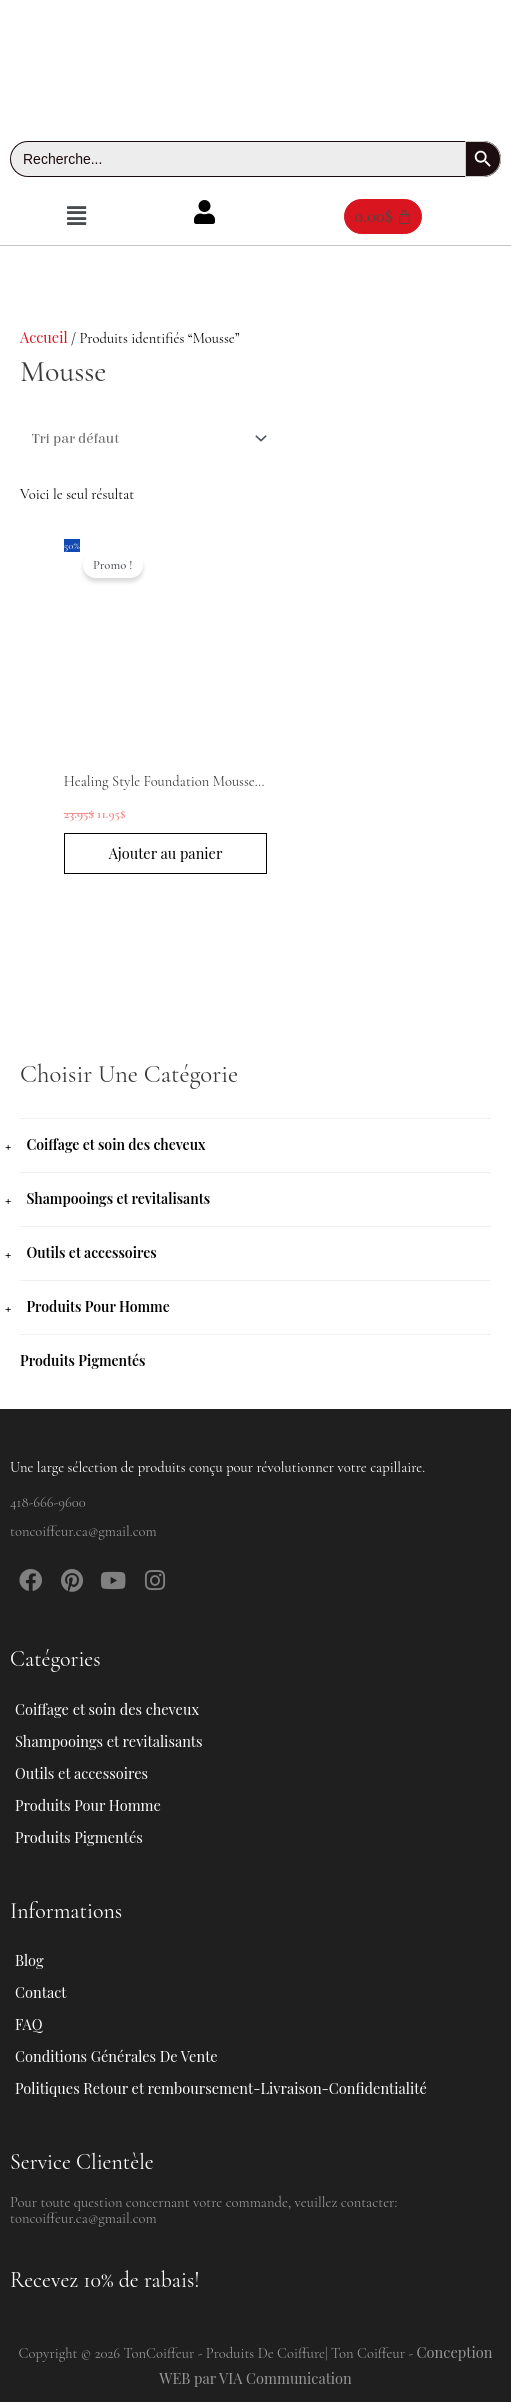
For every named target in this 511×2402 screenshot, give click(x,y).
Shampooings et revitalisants (118, 1198)
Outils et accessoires (91, 1252)
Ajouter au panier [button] (166, 853)
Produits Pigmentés (83, 1360)
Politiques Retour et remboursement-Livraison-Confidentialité (221, 2088)
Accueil (44, 337)
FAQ (28, 2024)
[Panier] (383, 216)
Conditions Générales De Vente (116, 2056)
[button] (76, 216)
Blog (29, 1960)
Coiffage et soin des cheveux (115, 1144)
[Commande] (146, 439)
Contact (40, 1992)
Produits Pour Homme (97, 1306)
